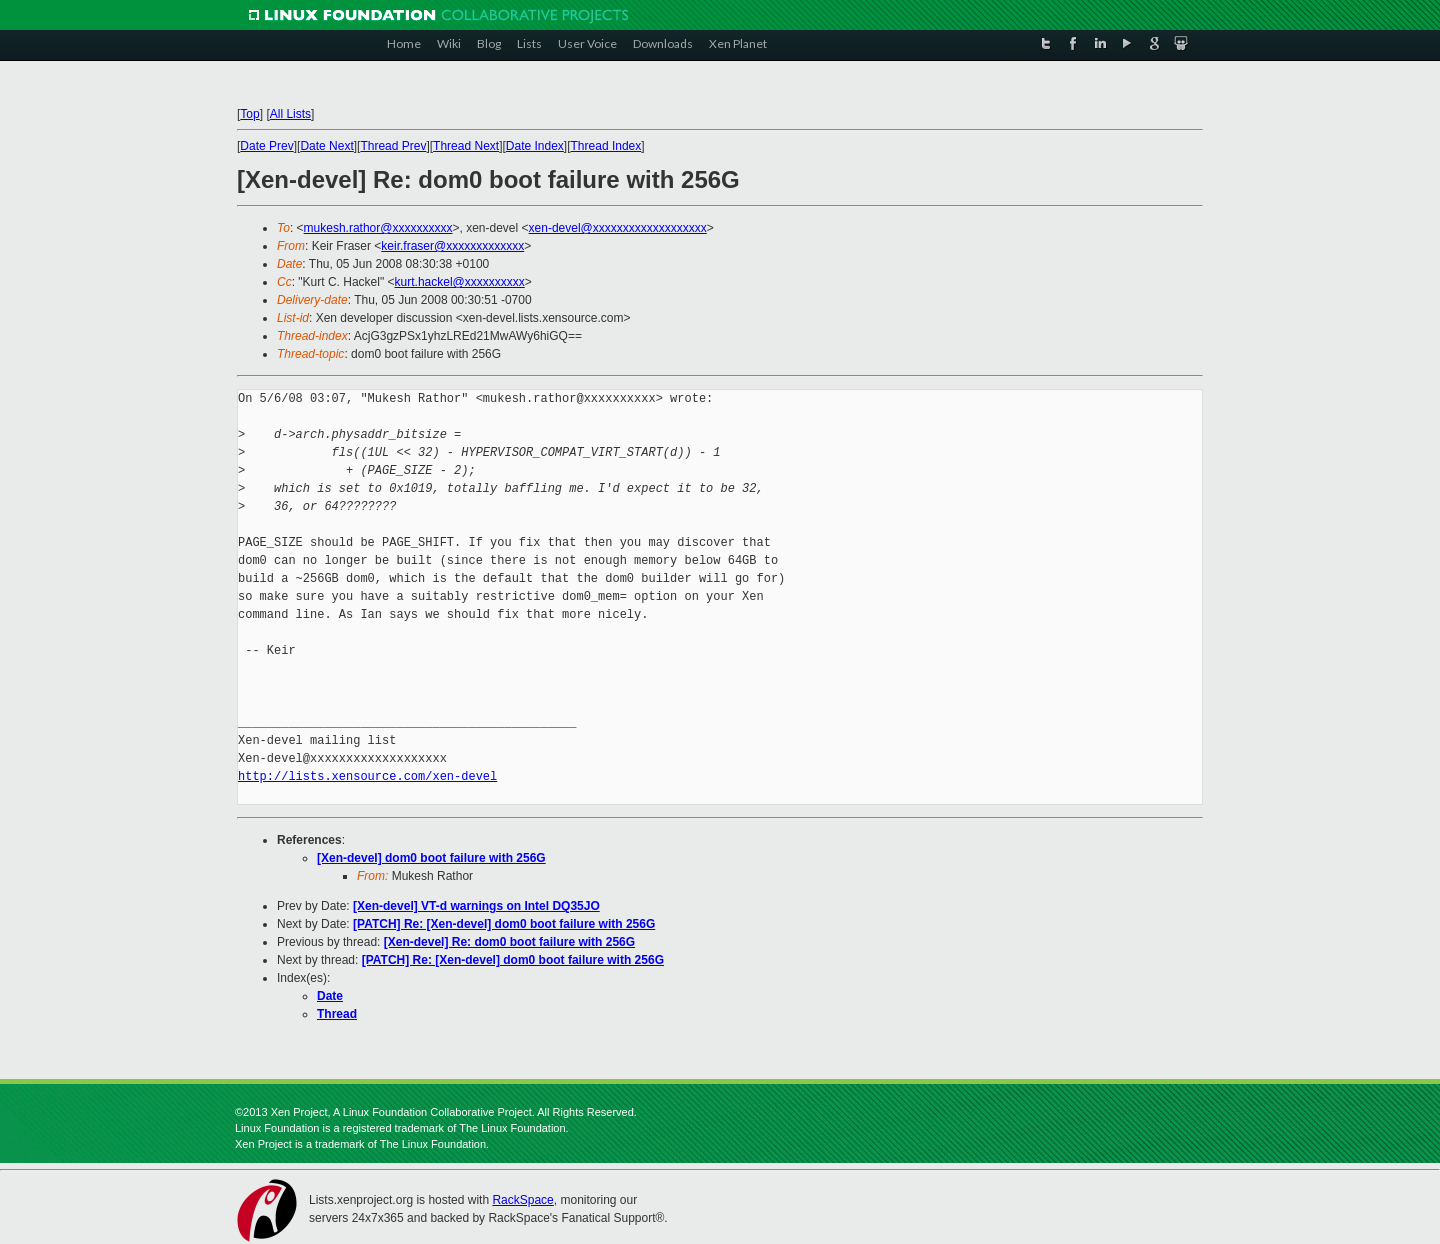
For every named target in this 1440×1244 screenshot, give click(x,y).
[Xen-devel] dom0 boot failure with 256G (431, 858)
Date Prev (266, 146)
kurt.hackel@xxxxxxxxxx (460, 282)
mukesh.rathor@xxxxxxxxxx (378, 228)
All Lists (290, 114)
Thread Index (606, 146)
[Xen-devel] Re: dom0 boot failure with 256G (509, 942)
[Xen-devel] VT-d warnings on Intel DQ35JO (476, 906)
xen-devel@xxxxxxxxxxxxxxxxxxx (618, 228)
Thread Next (466, 146)
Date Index (535, 146)
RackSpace (522, 1200)
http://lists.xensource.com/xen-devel (367, 776)
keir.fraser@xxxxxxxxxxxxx (452, 246)
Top (249, 114)
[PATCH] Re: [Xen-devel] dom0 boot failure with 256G (504, 924)
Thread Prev (393, 146)
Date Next (326, 146)
